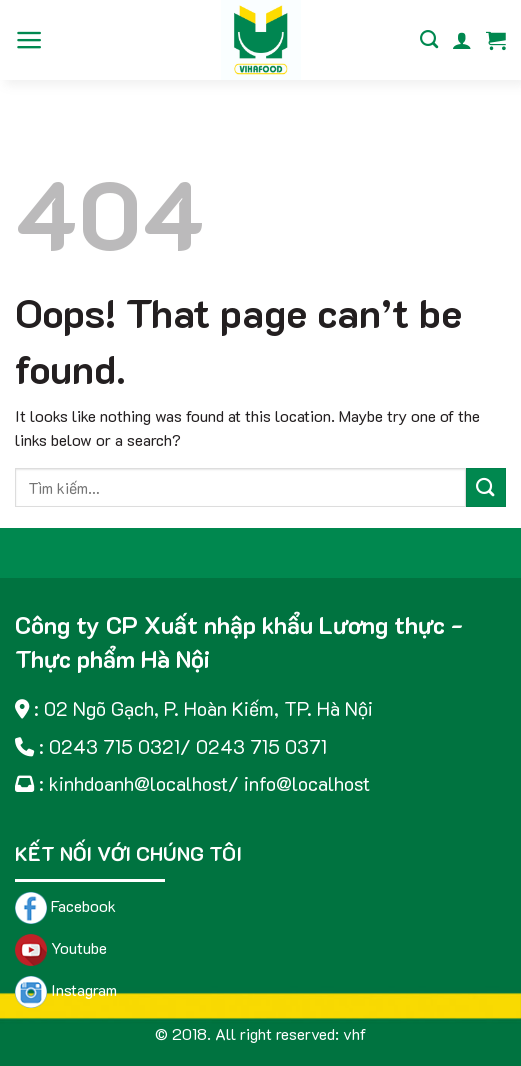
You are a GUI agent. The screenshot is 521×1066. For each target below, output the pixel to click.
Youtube (61, 947)
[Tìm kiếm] (429, 40)
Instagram (66, 989)
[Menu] (29, 40)
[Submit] (486, 487)
